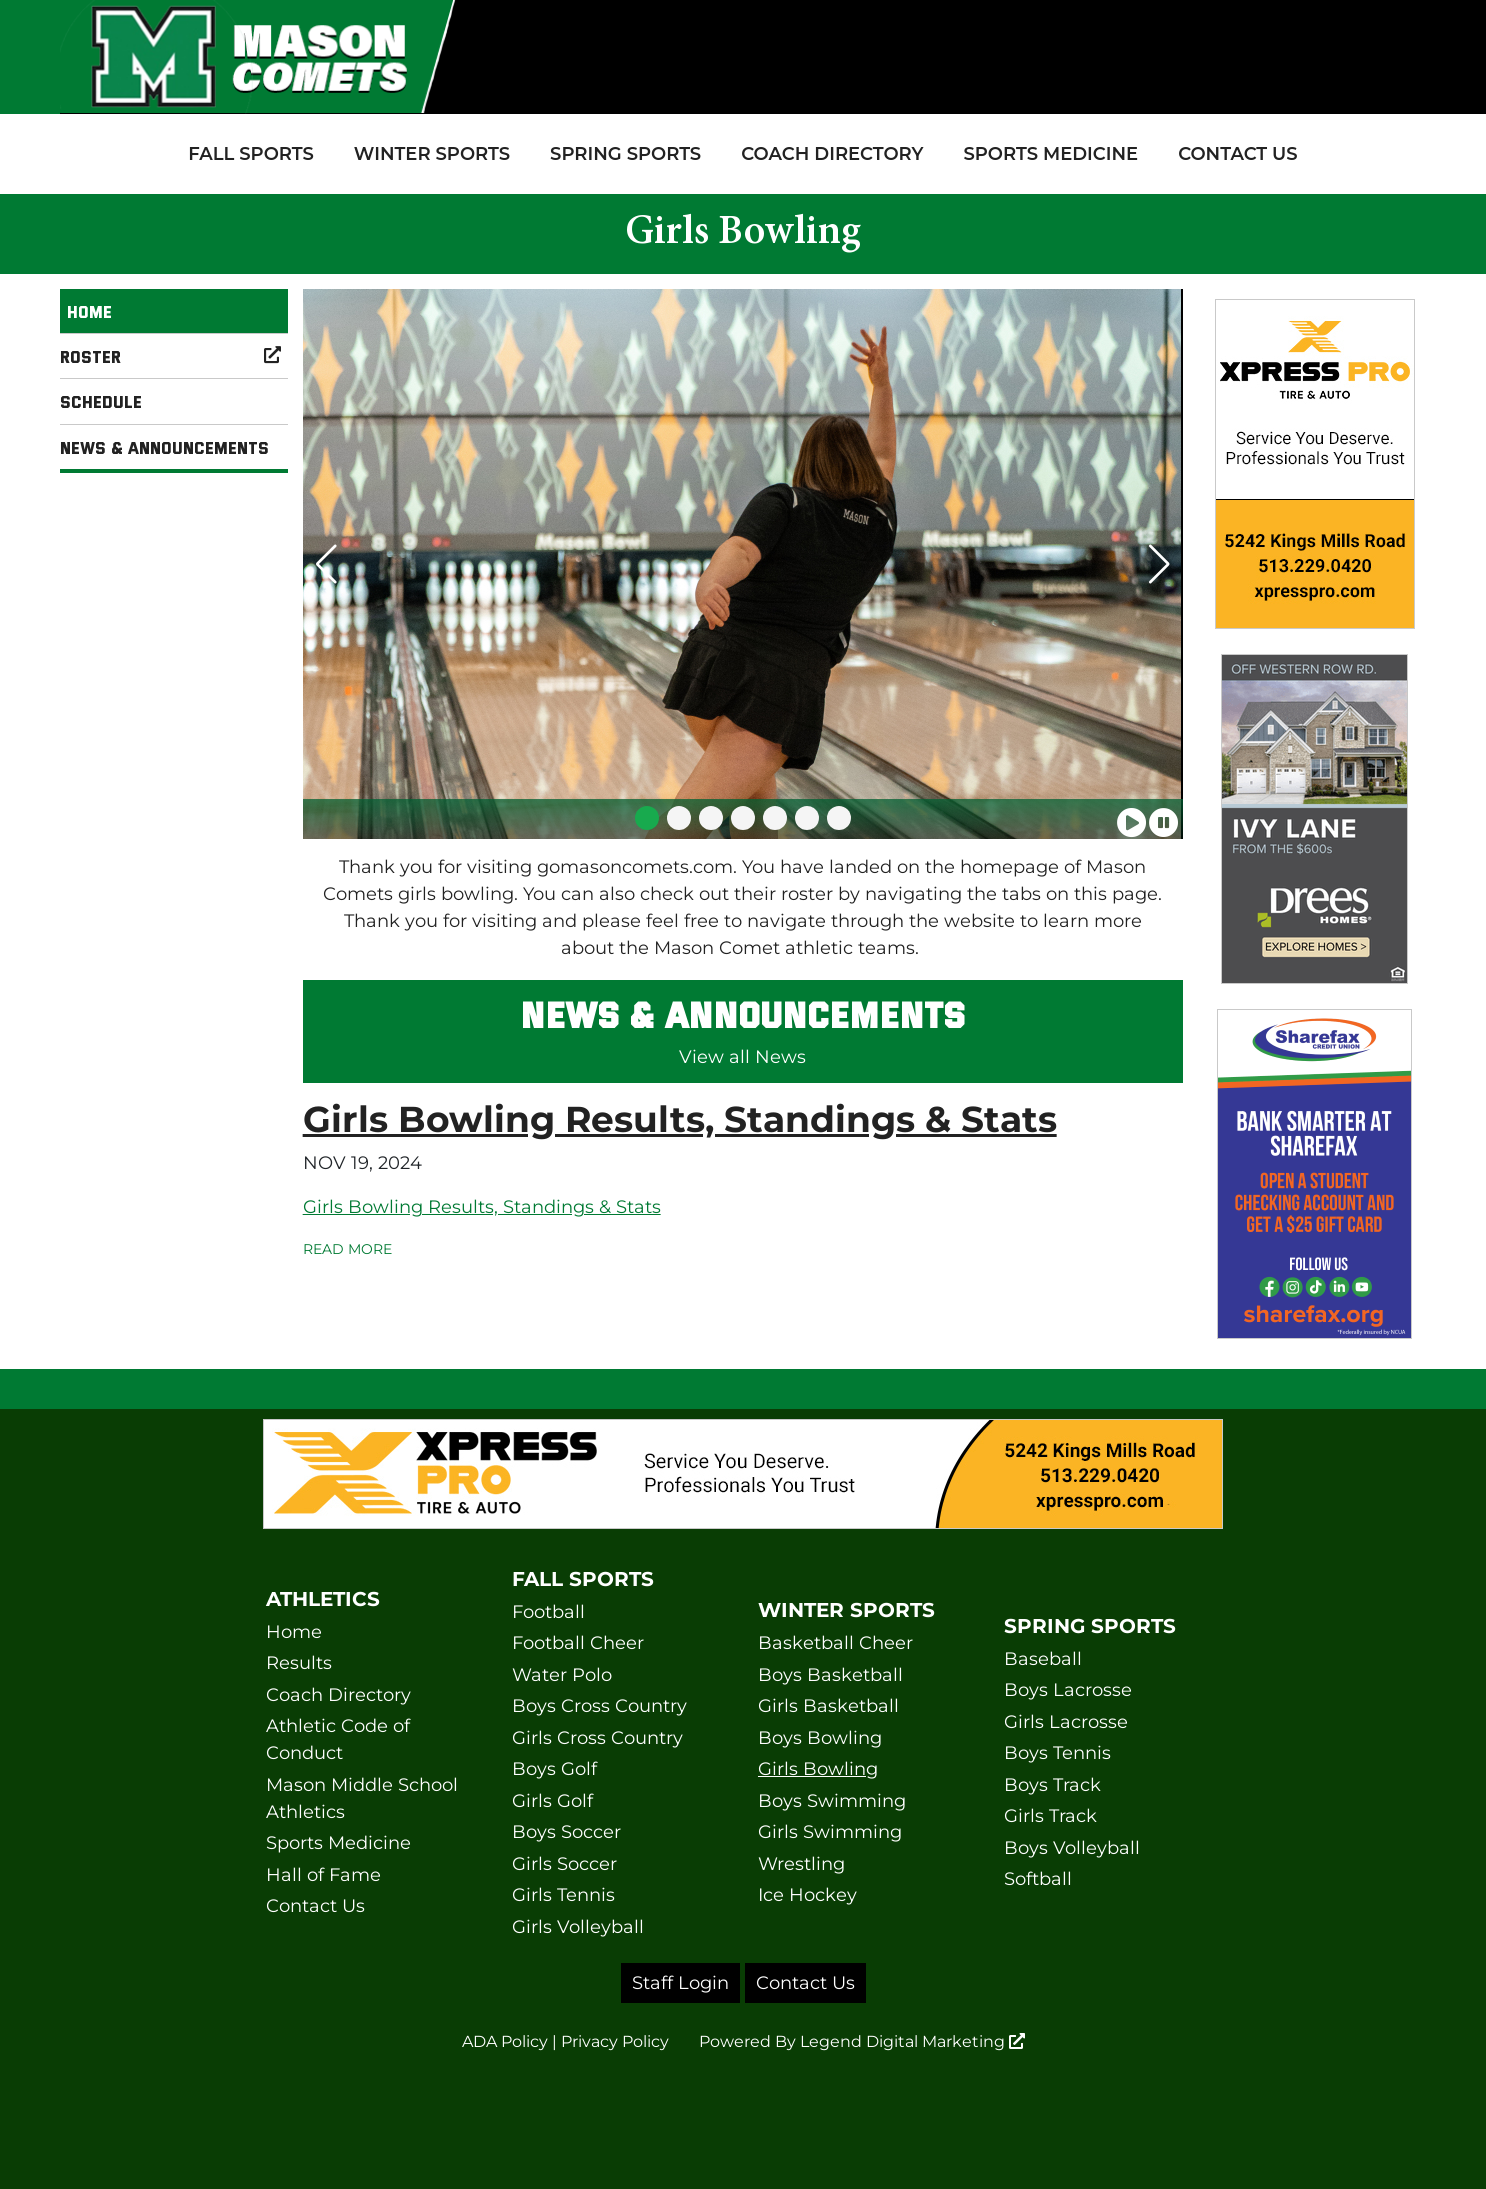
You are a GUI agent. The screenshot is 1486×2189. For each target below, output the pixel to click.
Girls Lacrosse (1066, 1722)
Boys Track (1052, 1785)
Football (548, 1612)
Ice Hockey (807, 1895)
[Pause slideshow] (1164, 816)
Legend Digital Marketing (912, 2041)
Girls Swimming (830, 1832)
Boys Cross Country (599, 1706)
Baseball (1043, 1659)
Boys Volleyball (1072, 1848)
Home (89, 311)
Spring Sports (625, 154)
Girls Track (1050, 1816)
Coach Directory (832, 154)
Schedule (101, 401)
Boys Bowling (820, 1738)
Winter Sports (432, 154)
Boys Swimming (832, 1801)
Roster (174, 356)
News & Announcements (164, 447)
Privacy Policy (615, 2041)
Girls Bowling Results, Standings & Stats (680, 1119)
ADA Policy (505, 2041)
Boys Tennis (1057, 1753)
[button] (647, 818)
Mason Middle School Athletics (362, 1798)
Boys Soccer (566, 1832)
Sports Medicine (1050, 154)
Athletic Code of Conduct (338, 1739)
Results (299, 1663)
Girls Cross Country (597, 1738)
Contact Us (1238, 154)
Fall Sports (251, 154)
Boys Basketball (830, 1675)
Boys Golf (554, 1769)
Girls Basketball (828, 1706)
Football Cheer (578, 1643)
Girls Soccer (564, 1864)
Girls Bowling (818, 1769)
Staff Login (680, 1983)
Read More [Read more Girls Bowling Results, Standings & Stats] (347, 1249)
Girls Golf (552, 1801)
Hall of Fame (323, 1875)
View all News (742, 1057)
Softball (1038, 1879)
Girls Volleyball (578, 1927)
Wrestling (801, 1864)
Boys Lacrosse (1068, 1690)
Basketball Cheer (835, 1643)
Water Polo (562, 1675)
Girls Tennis (563, 1895)
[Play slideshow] (1132, 816)
